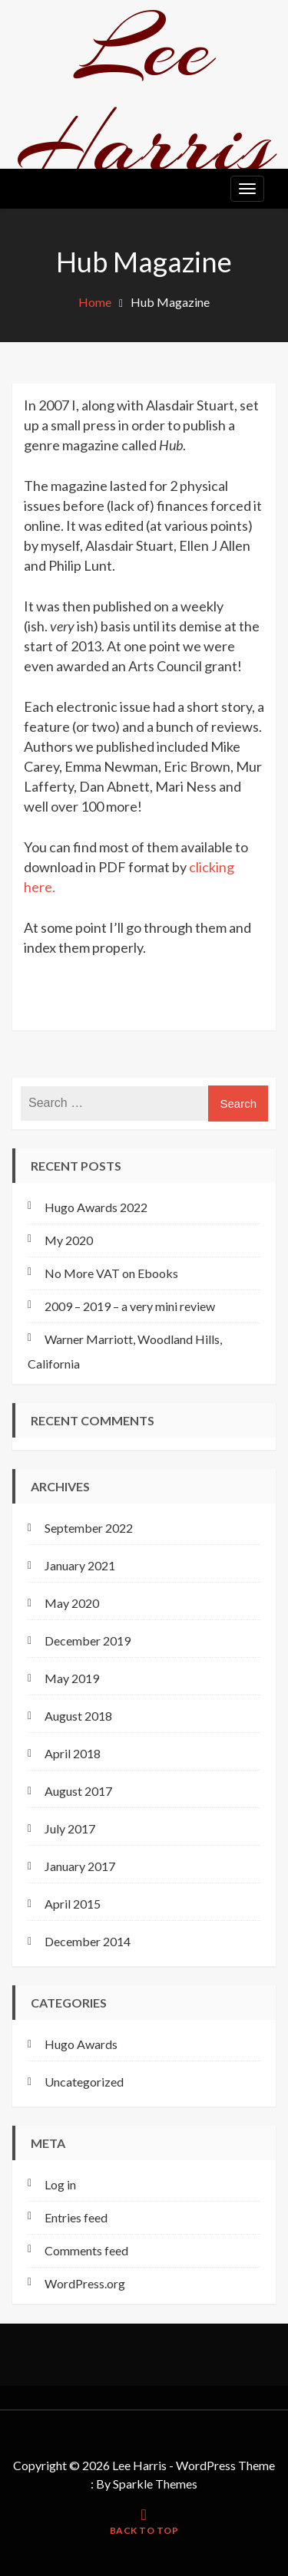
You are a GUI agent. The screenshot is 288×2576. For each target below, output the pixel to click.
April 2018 (73, 1753)
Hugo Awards (81, 2044)
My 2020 (69, 1240)
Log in (60, 2184)
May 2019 (72, 1678)
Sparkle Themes (155, 2483)
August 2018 (78, 1715)
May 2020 (72, 1603)
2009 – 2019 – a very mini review (130, 1306)
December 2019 (88, 1640)
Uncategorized (84, 2081)
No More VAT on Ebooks (111, 1273)
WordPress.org (85, 2283)
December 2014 (88, 1941)
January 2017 (80, 1866)
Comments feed (86, 2250)
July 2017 (70, 1828)
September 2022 (89, 1527)
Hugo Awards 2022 (96, 1207)
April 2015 (73, 1903)
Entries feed (76, 2217)
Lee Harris (144, 96)
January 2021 (80, 1565)
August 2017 (78, 1791)
